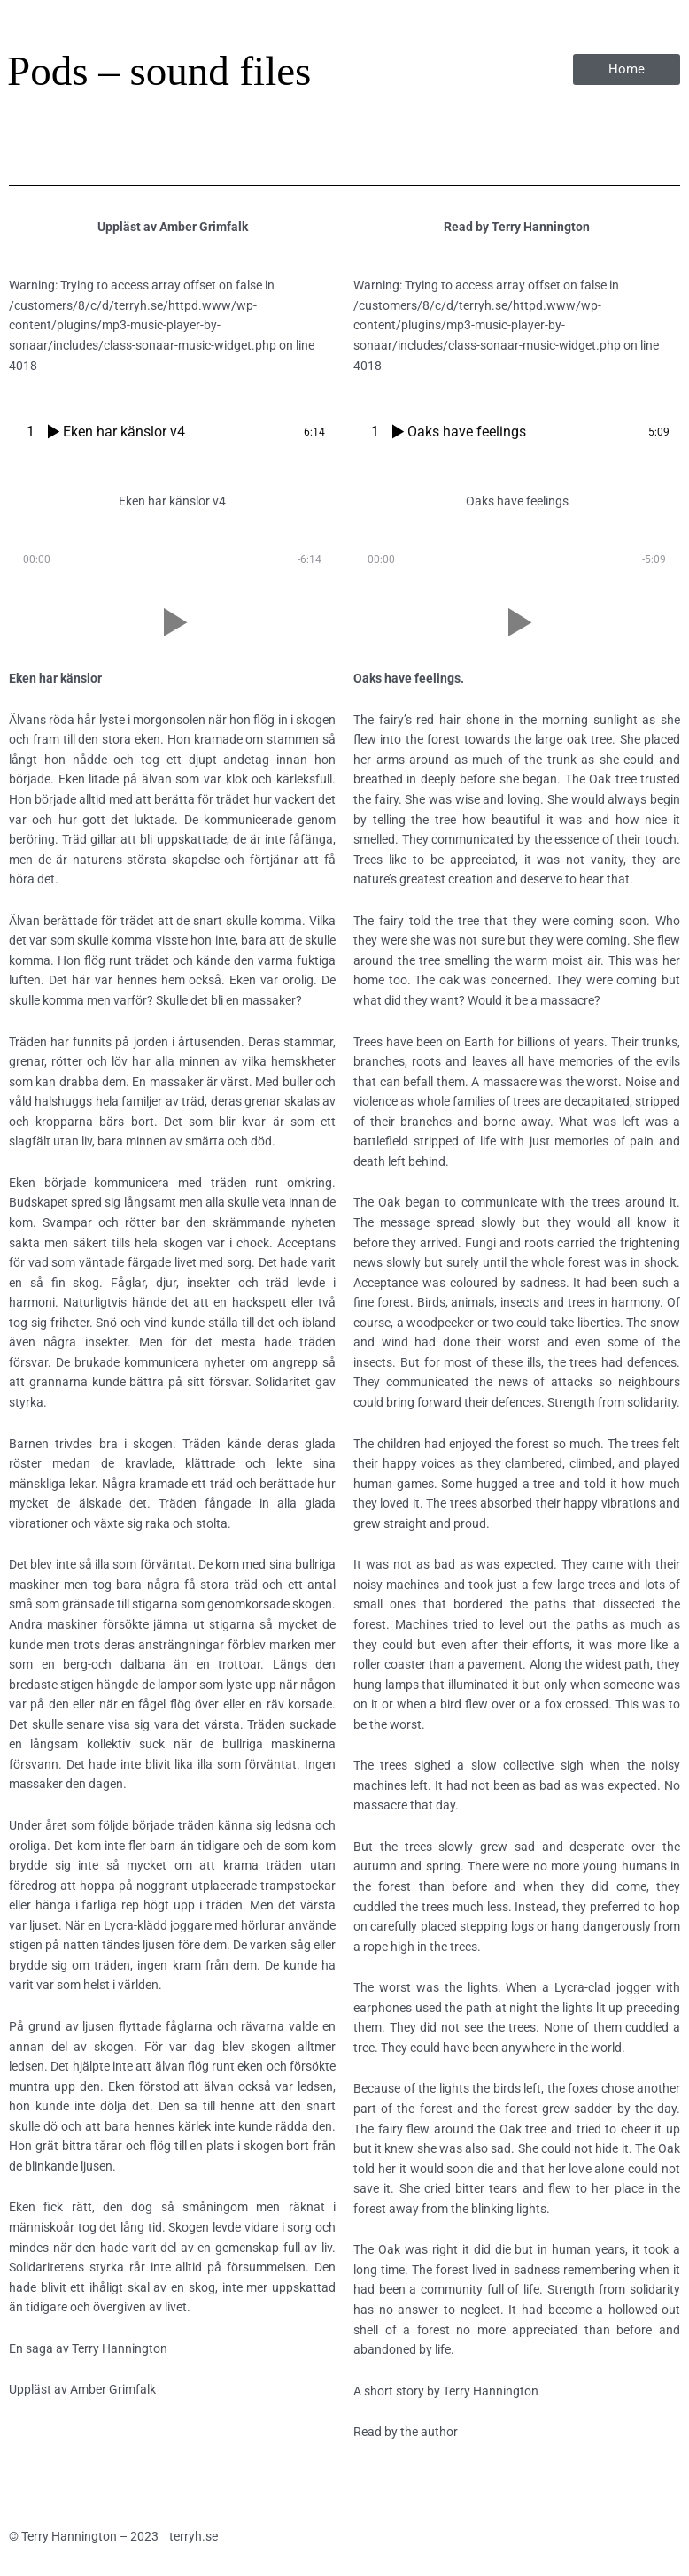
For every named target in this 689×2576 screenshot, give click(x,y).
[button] (172, 622)
